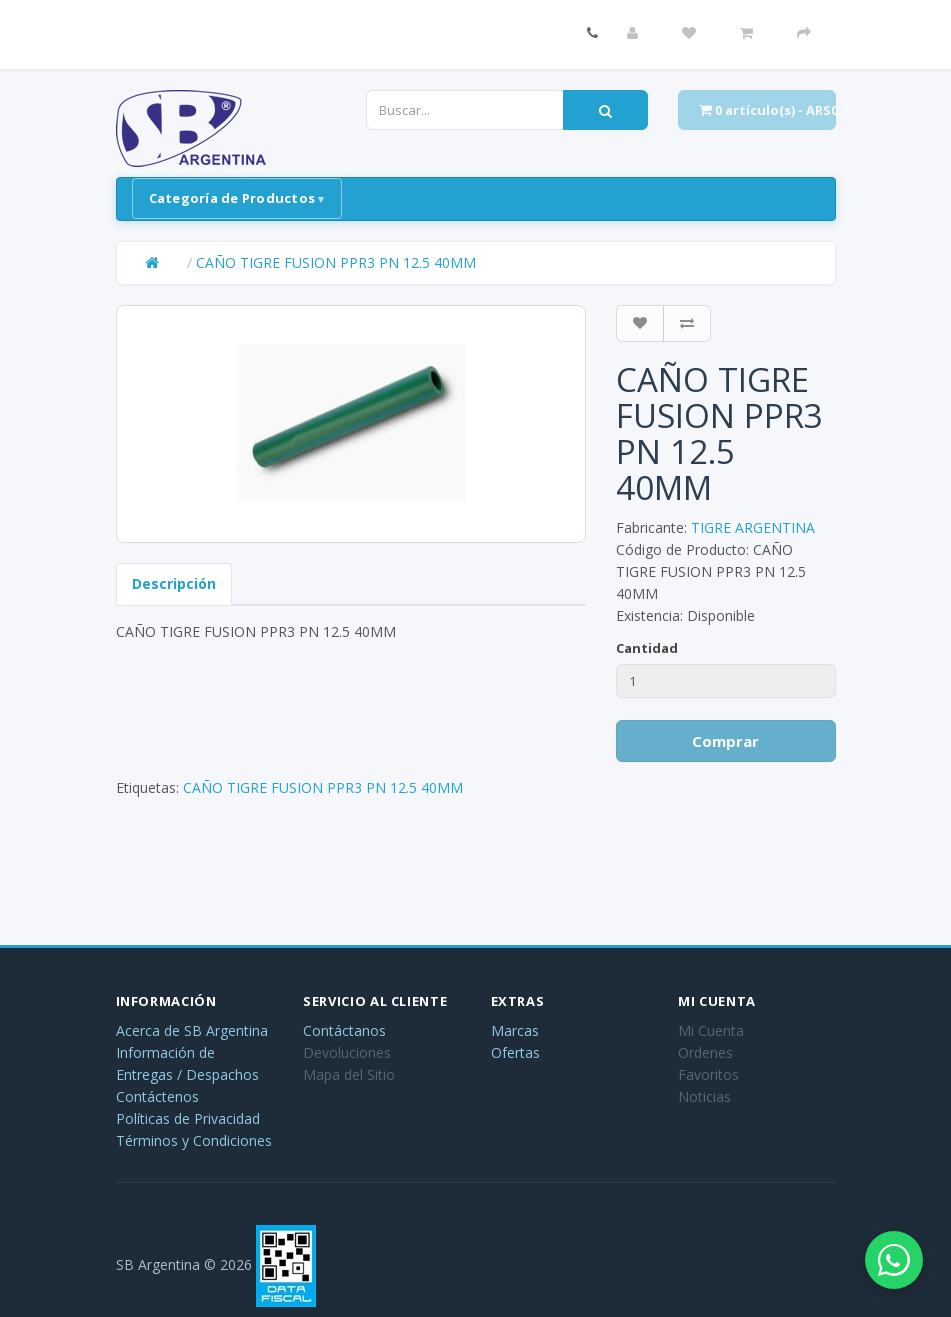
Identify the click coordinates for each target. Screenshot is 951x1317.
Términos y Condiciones (194, 1140)
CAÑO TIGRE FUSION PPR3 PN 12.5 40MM (336, 262)
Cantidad (647, 648)
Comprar (725, 741)
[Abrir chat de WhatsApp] (891, 1257)
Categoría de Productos (232, 198)
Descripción (174, 583)
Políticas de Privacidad (188, 1118)
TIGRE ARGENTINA (753, 527)
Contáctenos (157, 1096)
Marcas (515, 1030)
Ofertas (515, 1052)
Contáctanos (344, 1030)
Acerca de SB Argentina (192, 1030)
